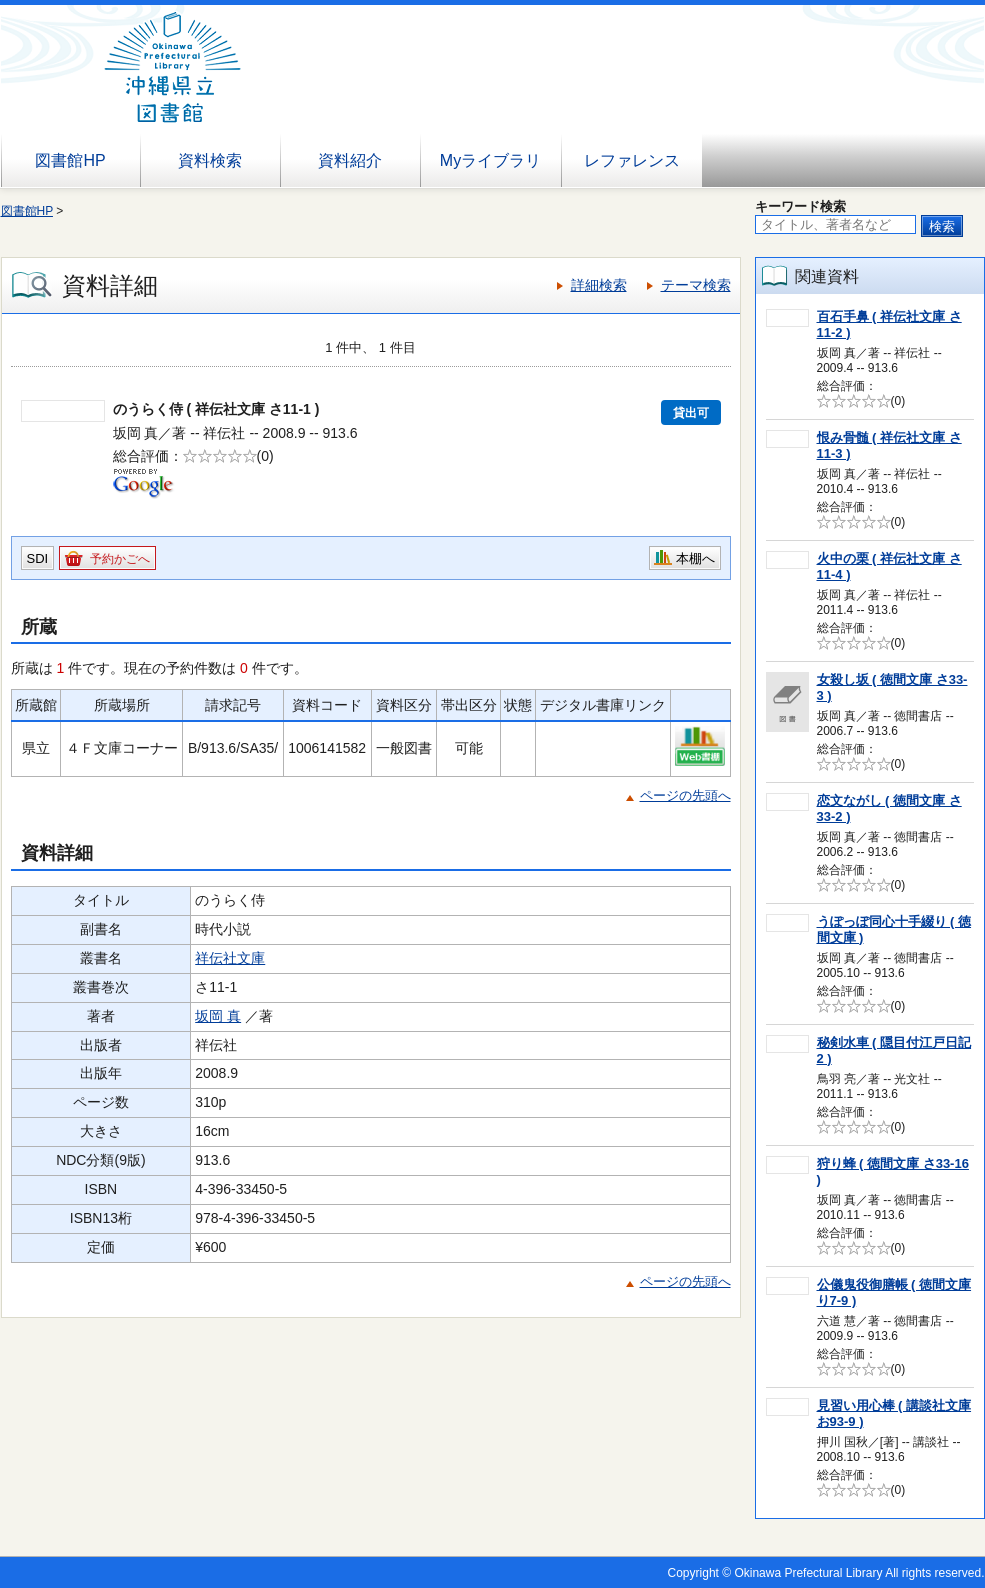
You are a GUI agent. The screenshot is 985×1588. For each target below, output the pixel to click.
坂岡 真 (218, 1016)
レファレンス (632, 160)
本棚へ (695, 558)
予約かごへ (120, 559)
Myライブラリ (490, 160)
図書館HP (70, 160)
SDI (38, 558)
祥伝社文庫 (230, 958)
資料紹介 (350, 160)
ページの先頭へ (685, 795)
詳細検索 (599, 285)
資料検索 (210, 160)
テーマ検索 (696, 285)
